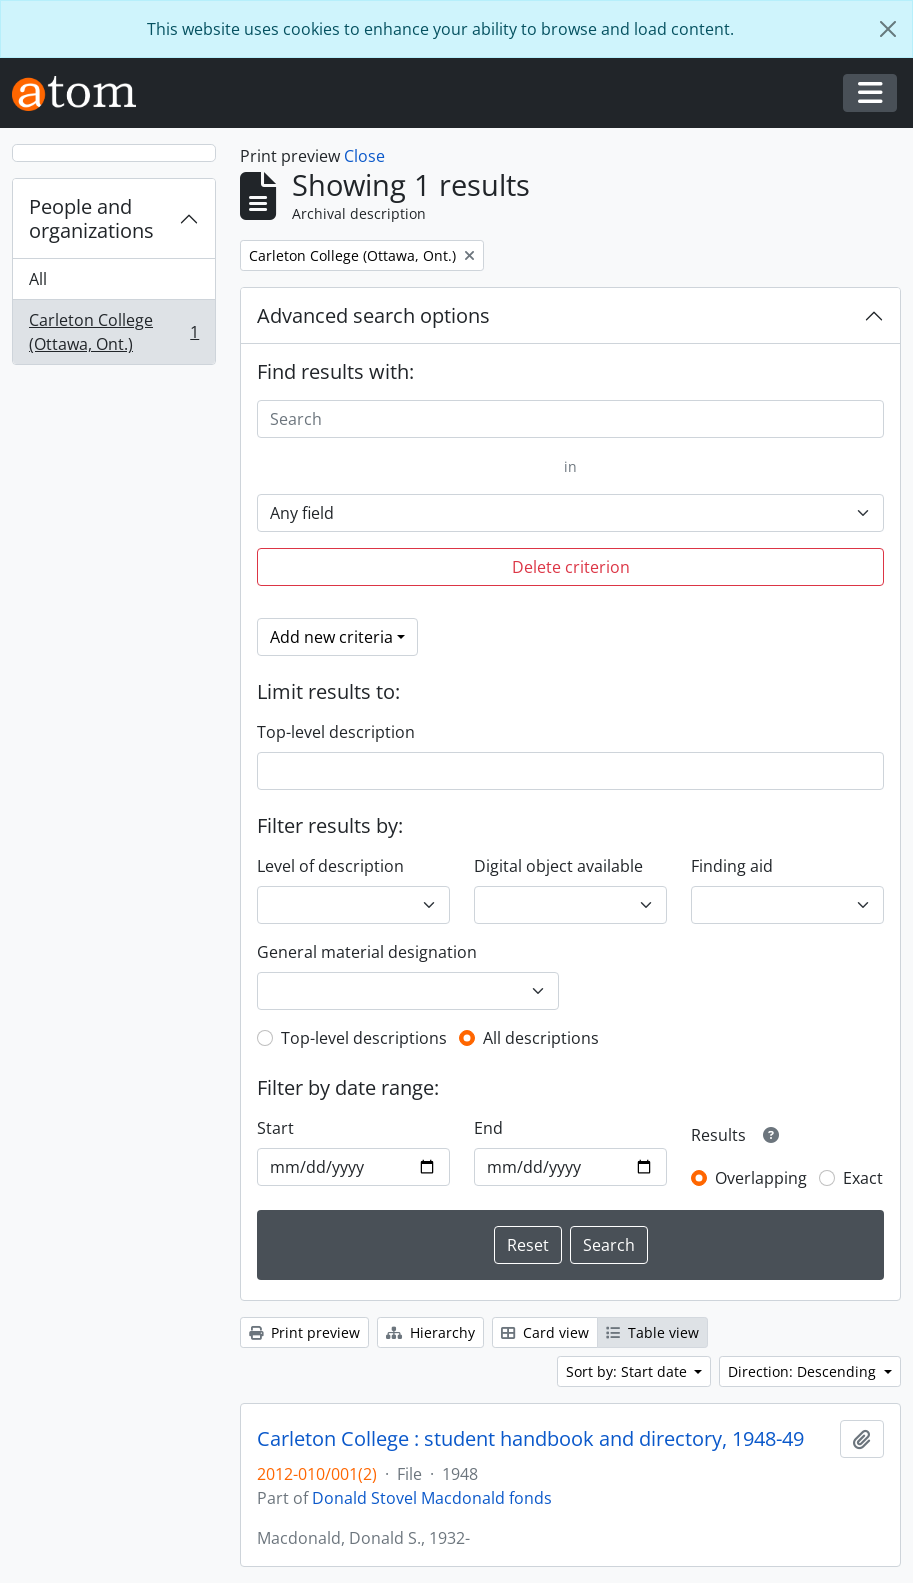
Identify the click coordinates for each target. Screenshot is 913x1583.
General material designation (367, 952)
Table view (652, 1332)
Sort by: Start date (628, 1371)
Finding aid (732, 866)
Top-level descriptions (364, 1038)
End (488, 1128)
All (38, 279)
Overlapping (761, 1178)
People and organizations (91, 218)
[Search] (570, 419)
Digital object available (558, 866)
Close (364, 156)
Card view (545, 1332)
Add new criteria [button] (331, 637)
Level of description (330, 866)
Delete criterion (571, 567)
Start (275, 1128)
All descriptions (541, 1038)
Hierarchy (430, 1332)
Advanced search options (373, 315)
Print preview (304, 1332)
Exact (863, 1178)
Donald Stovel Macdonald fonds (432, 1498)
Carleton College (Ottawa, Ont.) (113, 332)
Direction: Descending (804, 1371)
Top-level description (336, 732)
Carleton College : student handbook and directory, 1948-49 (530, 1439)
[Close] (888, 29)
